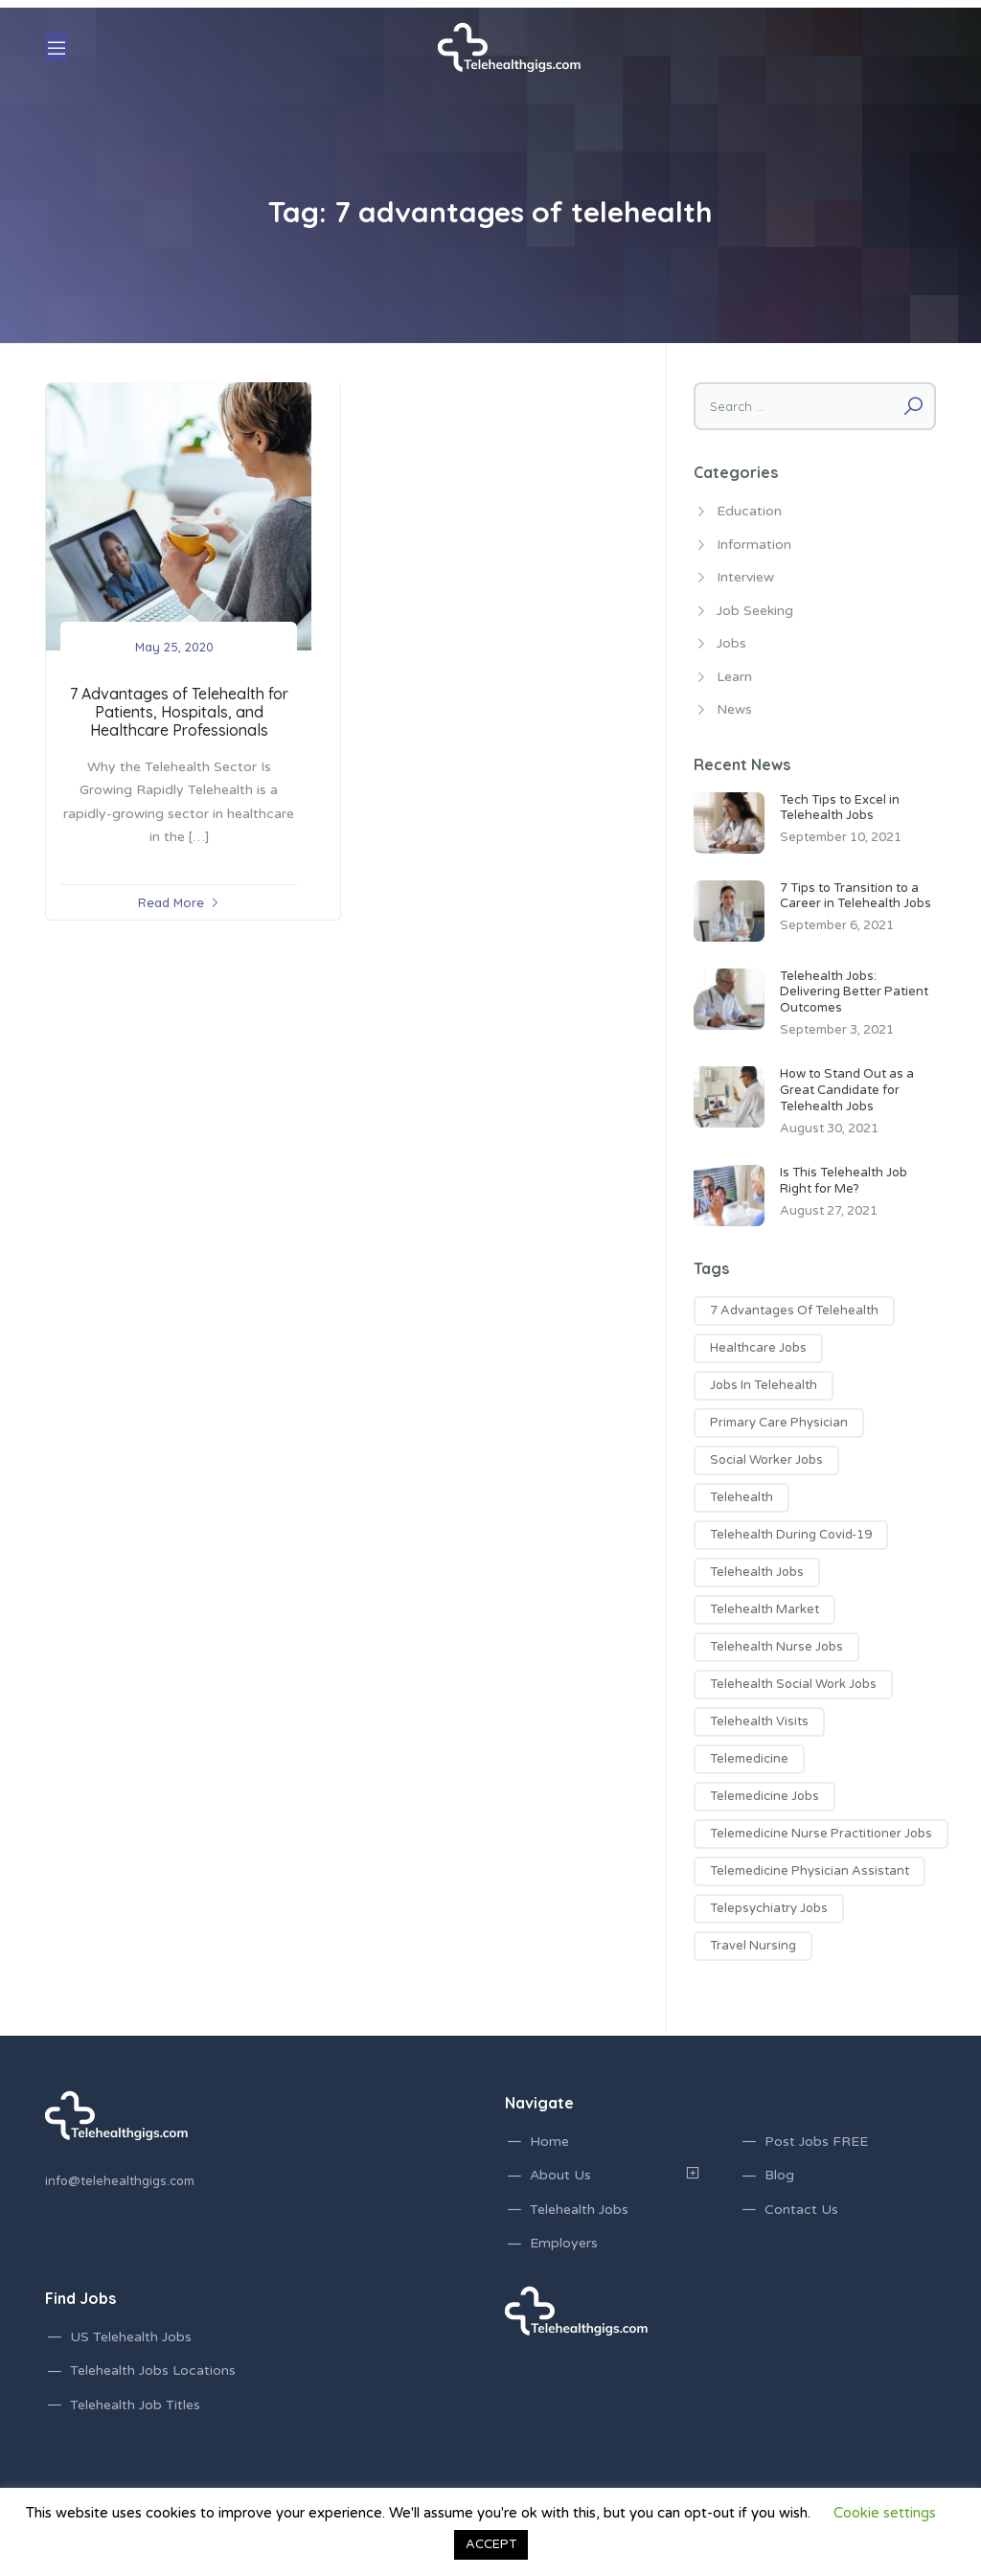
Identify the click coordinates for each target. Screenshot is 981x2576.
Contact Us (801, 2209)
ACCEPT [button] (491, 2544)
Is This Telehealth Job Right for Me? (843, 1181)
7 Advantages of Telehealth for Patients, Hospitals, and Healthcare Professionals (179, 712)
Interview (745, 577)
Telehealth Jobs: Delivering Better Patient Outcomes (854, 992)
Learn (734, 677)
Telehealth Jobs (579, 2209)
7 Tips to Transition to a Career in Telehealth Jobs (855, 896)
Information (754, 544)
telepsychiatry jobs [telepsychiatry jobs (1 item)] (769, 1908)
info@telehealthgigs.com (119, 2181)
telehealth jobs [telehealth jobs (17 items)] (757, 1572)
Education (749, 511)
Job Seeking (755, 611)
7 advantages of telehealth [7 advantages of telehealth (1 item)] (794, 1310)
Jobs (731, 643)
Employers (564, 2243)
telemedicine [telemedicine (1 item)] (749, 1759)
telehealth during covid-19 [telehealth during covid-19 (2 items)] (791, 1534)
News (734, 709)
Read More (171, 902)
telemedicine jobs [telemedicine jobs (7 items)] (764, 1796)
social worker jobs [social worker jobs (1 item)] (766, 1460)
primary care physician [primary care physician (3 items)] (779, 1422)
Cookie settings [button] (884, 2512)
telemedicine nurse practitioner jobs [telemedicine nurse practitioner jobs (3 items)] (821, 1833)
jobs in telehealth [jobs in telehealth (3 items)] (763, 1385)
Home (549, 2141)
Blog (779, 2175)
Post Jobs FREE (816, 2141)
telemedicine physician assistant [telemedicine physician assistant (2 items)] (809, 1871)
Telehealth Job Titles (135, 2405)
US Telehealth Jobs (131, 2337)
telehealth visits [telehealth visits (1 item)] (759, 1721)
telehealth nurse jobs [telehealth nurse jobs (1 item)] (776, 1646)
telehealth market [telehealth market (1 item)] (764, 1609)
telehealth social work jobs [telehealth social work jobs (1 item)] (793, 1684)
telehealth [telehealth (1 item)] (741, 1497)
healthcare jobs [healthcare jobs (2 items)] (758, 1348)
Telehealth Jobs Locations (153, 2370)
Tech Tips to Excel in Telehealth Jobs (840, 808)
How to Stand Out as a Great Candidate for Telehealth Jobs (847, 1090)
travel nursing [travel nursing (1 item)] (753, 1945)
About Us (560, 2175)
